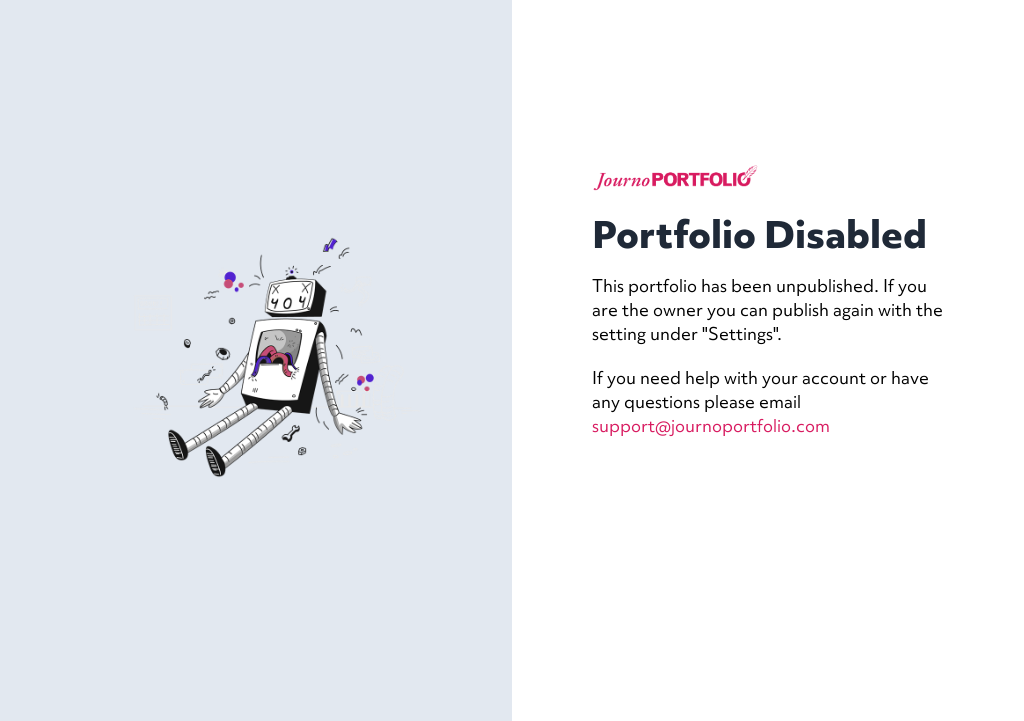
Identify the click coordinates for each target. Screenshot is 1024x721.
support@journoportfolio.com (711, 425)
